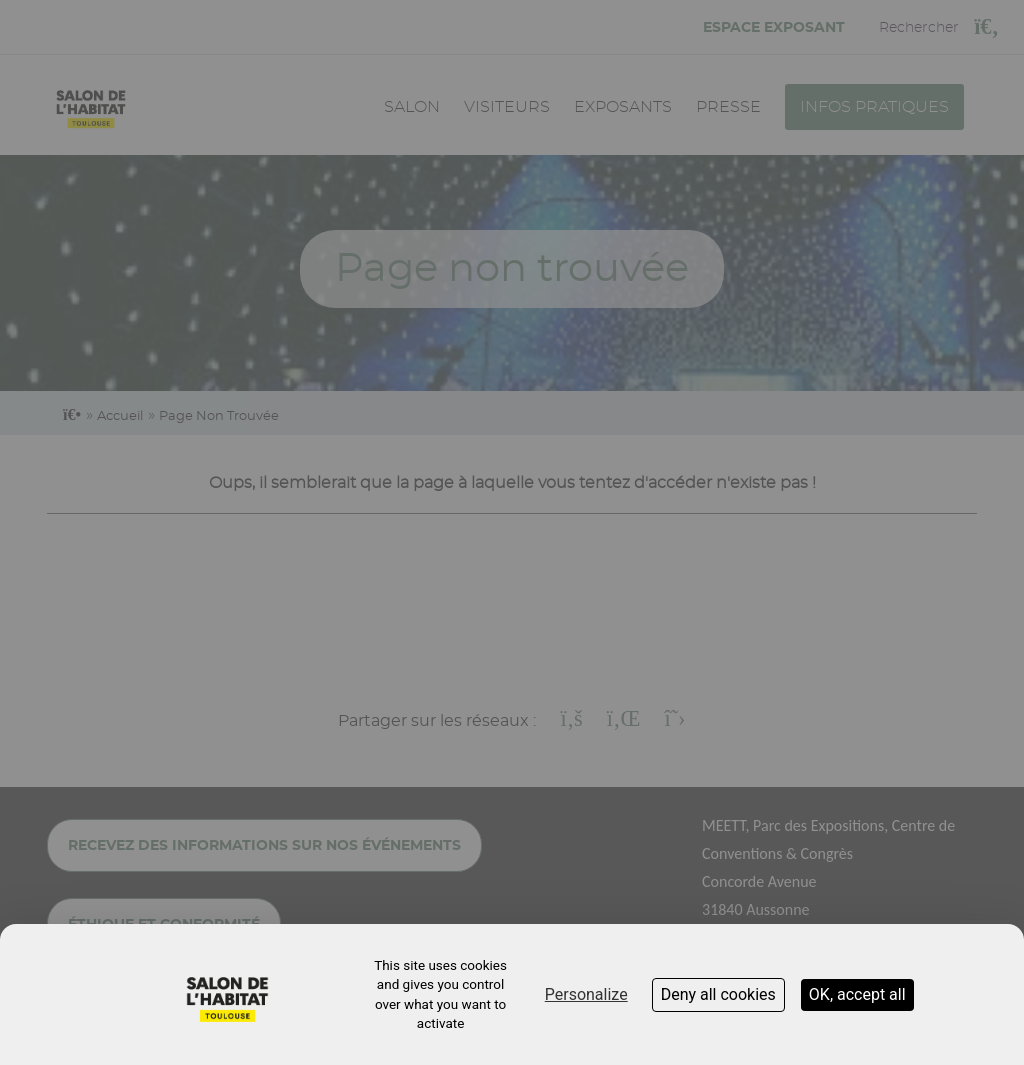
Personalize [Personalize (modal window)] (586, 994)
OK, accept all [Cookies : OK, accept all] (857, 994)
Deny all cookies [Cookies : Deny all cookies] (718, 994)
